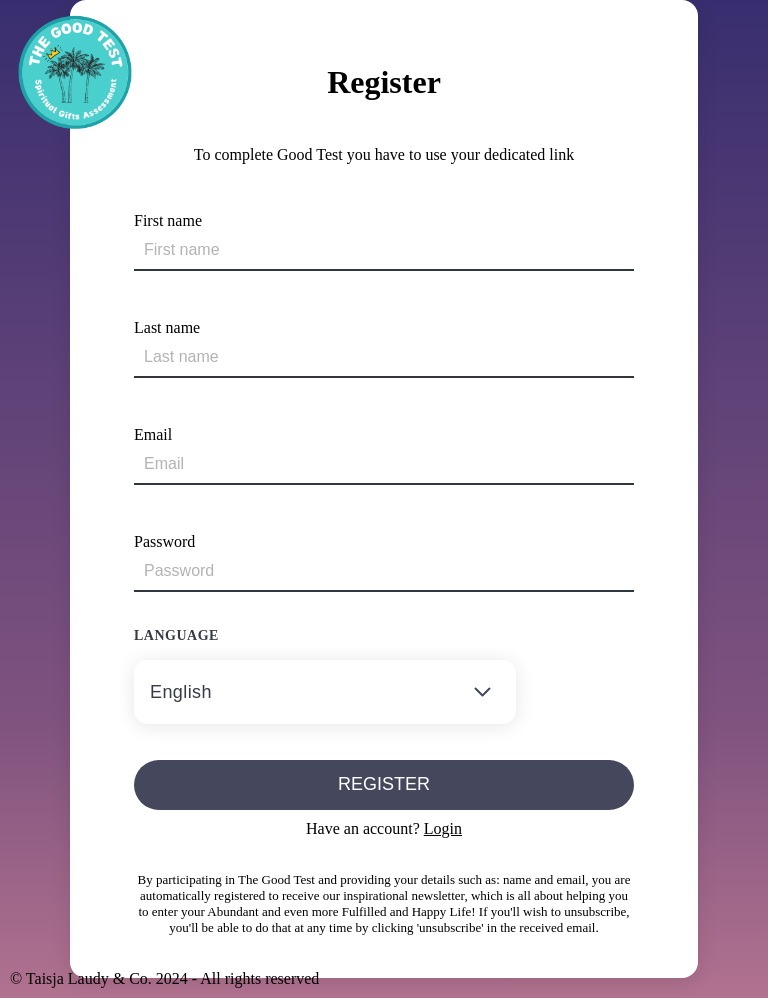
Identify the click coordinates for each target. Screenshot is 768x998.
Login (443, 828)
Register (384, 784)
